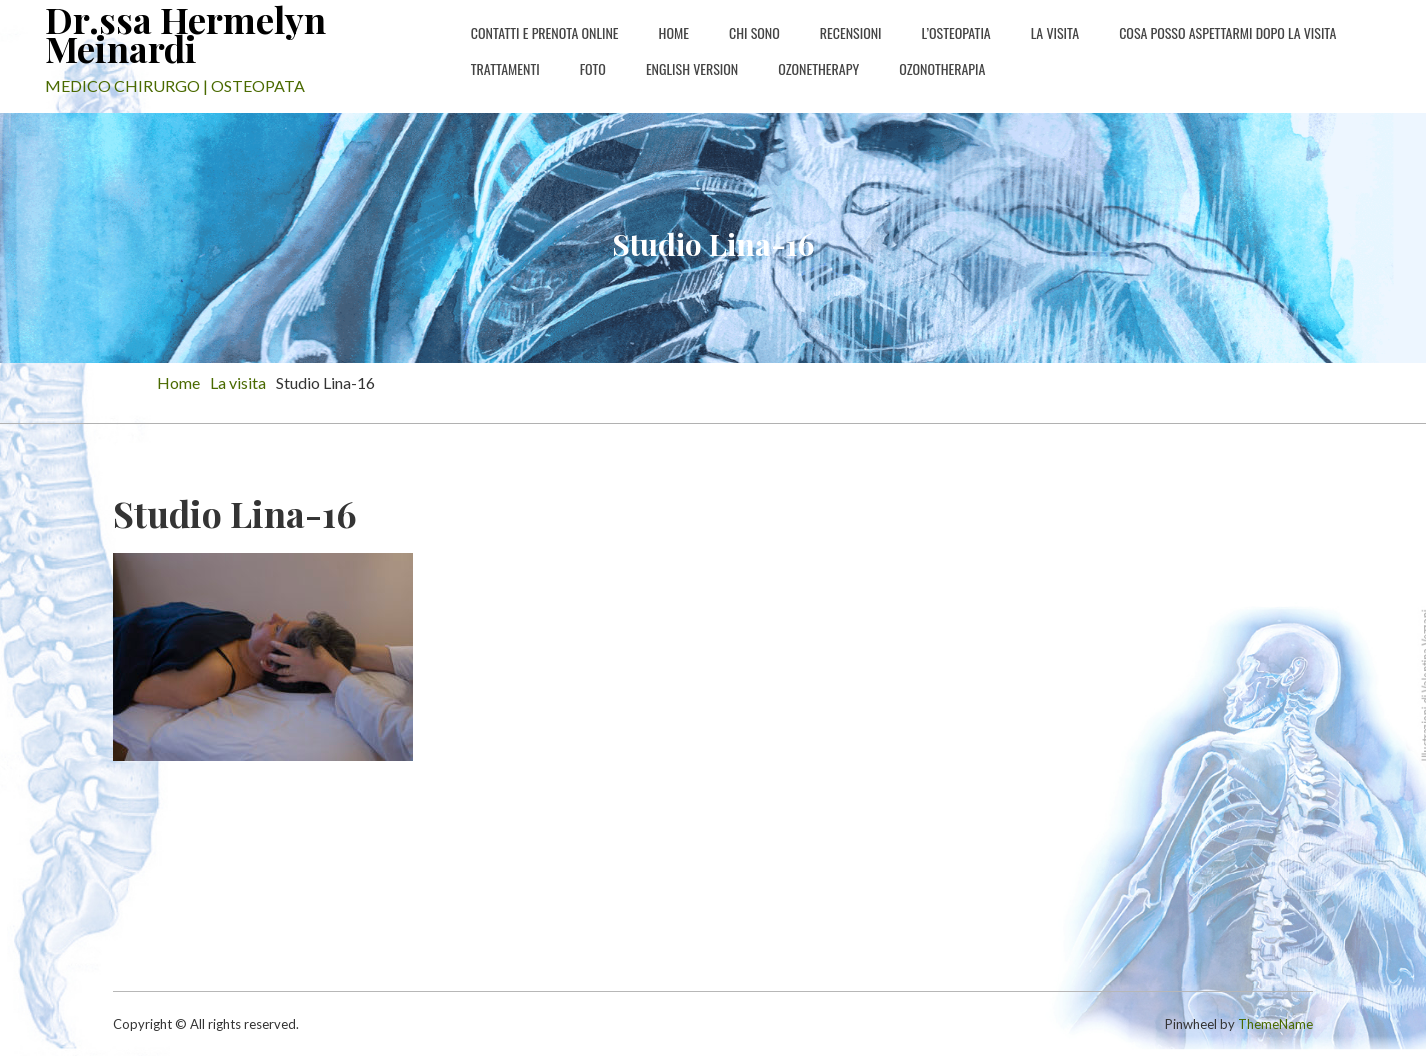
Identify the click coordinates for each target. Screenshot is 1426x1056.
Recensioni (851, 32)
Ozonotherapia (942, 68)
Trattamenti (505, 68)
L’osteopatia (956, 32)
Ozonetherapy (818, 68)
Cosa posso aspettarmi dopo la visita (1227, 32)
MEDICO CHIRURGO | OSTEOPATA (175, 85)
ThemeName (1275, 1024)
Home (674, 32)
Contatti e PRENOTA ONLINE (545, 32)
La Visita (1055, 32)
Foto (593, 68)
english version (692, 68)
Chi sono (754, 32)
